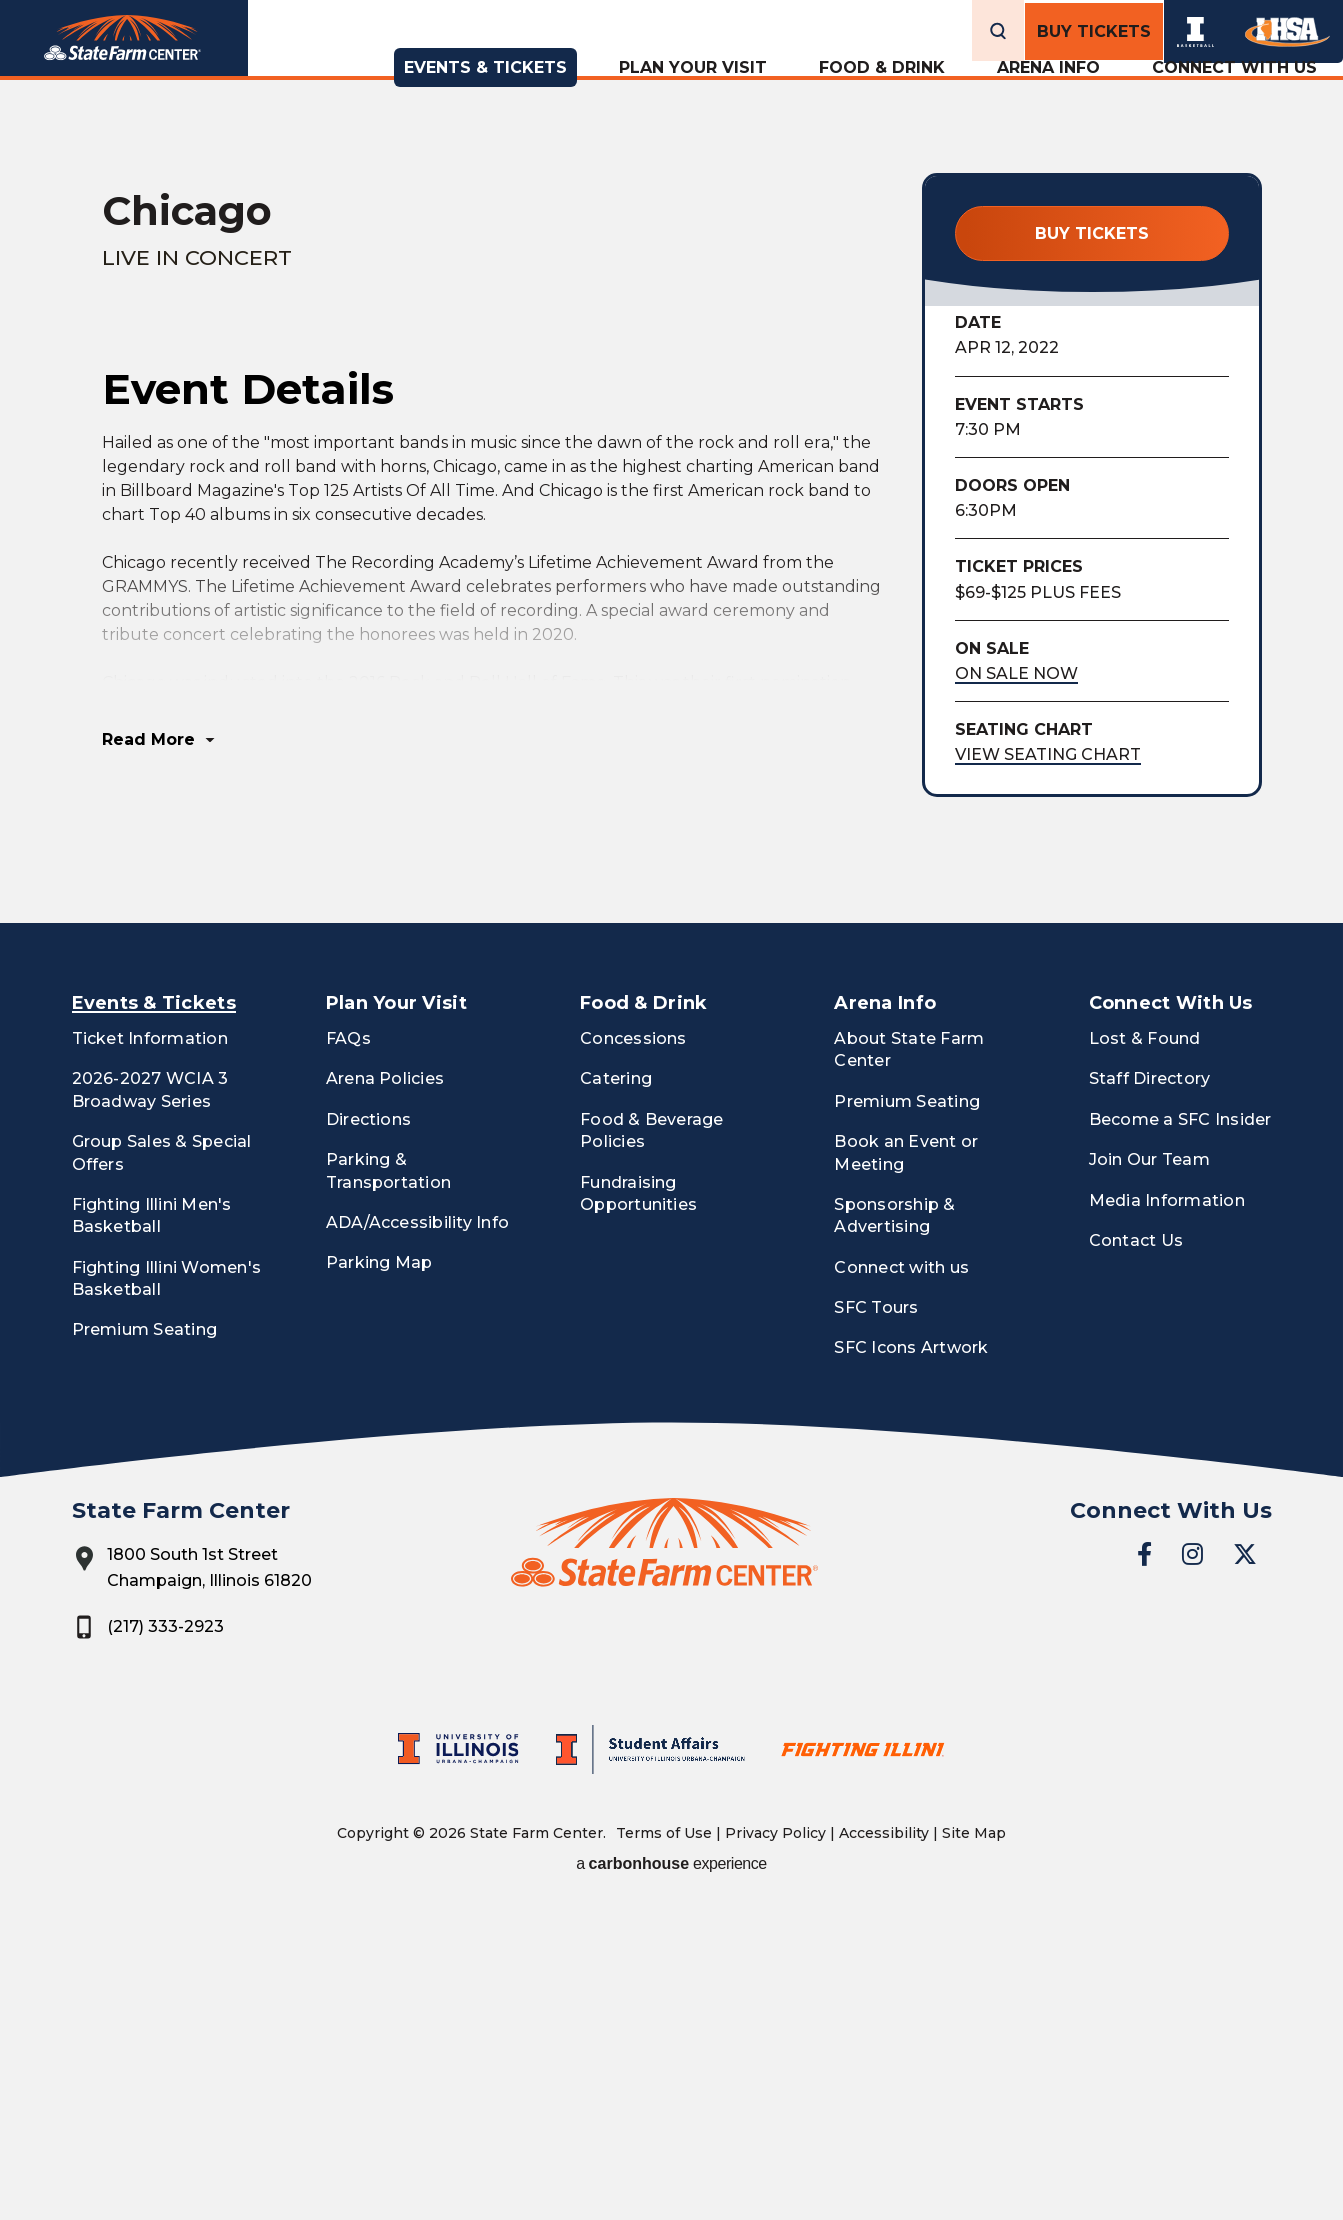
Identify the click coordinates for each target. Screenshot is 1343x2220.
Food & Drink (882, 93)
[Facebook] (1144, 1864)
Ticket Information (150, 1348)
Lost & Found (1145, 1348)
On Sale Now (1016, 673)
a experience (671, 2173)
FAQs (348, 1348)
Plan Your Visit (693, 93)
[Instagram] (1192, 1864)
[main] (671, 683)
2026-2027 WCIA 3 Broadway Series (150, 1400)
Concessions (633, 1348)
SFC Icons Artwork (911, 1658)
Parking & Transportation (388, 1481)
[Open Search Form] (998, 28)
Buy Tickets (1094, 28)
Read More (148, 1050)
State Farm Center (156, 64)
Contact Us (1136, 1550)
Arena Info (1048, 93)
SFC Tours (876, 1618)
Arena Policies (385, 1389)
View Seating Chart (1048, 754)
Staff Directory (1150, 1389)
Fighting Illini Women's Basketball (167, 1588)
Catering (616, 1389)
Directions (368, 1429)
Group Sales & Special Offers (162, 1463)
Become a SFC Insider (1180, 1429)
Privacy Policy (775, 2143)
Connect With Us (1234, 93)
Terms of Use (664, 2143)
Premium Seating (145, 1640)
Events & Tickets (485, 93)
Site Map (974, 2143)
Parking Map (379, 1573)
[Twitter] (1245, 1864)
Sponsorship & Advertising (894, 1525)
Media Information (1167, 1510)
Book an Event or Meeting (906, 1463)
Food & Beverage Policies (652, 1440)
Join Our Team (1149, 1470)
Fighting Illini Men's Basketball (152, 1525)
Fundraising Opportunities (638, 1503)
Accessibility (884, 2143)
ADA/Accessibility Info (417, 1532)
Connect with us (901, 1577)
